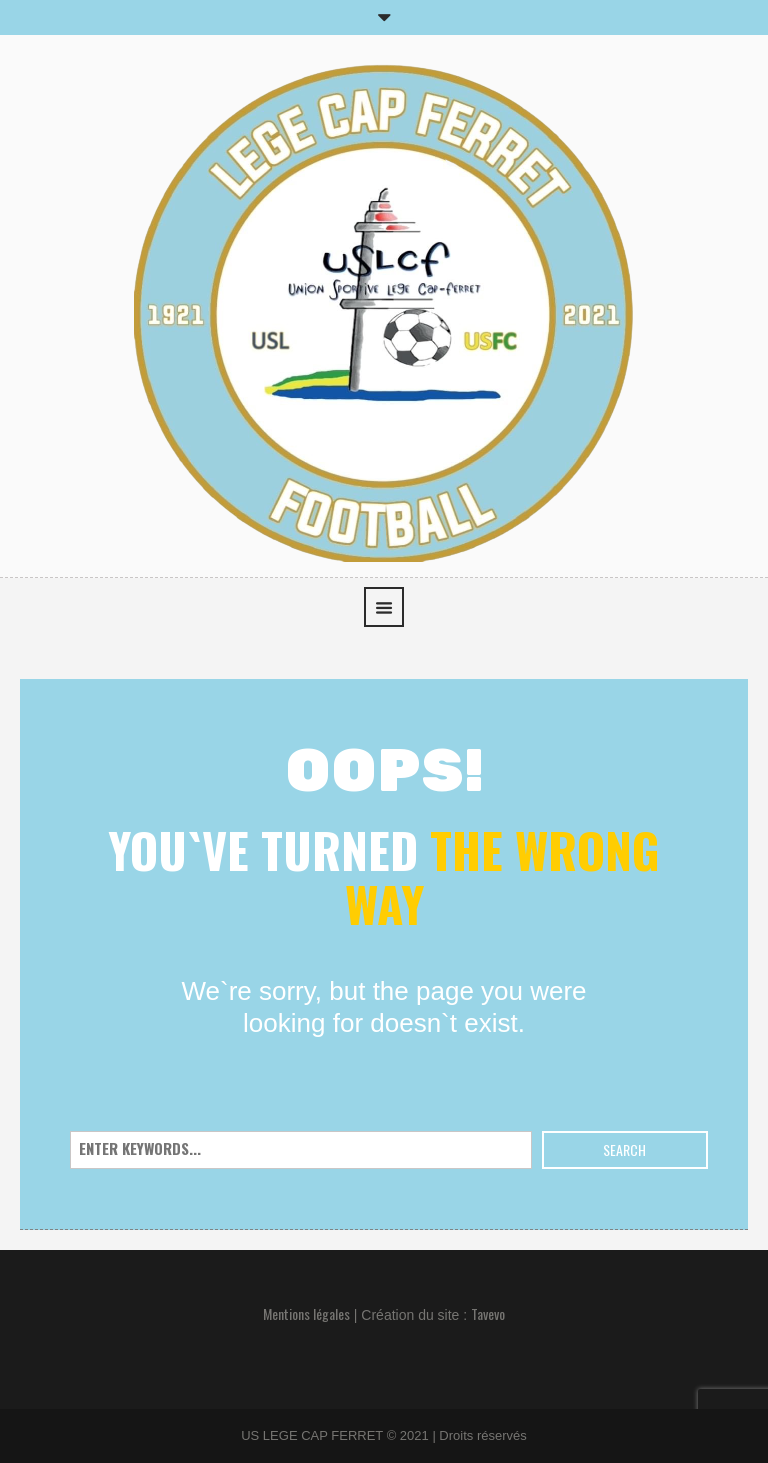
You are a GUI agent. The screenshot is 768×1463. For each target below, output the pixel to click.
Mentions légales (306, 1313)
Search (624, 1149)
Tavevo (488, 1313)
